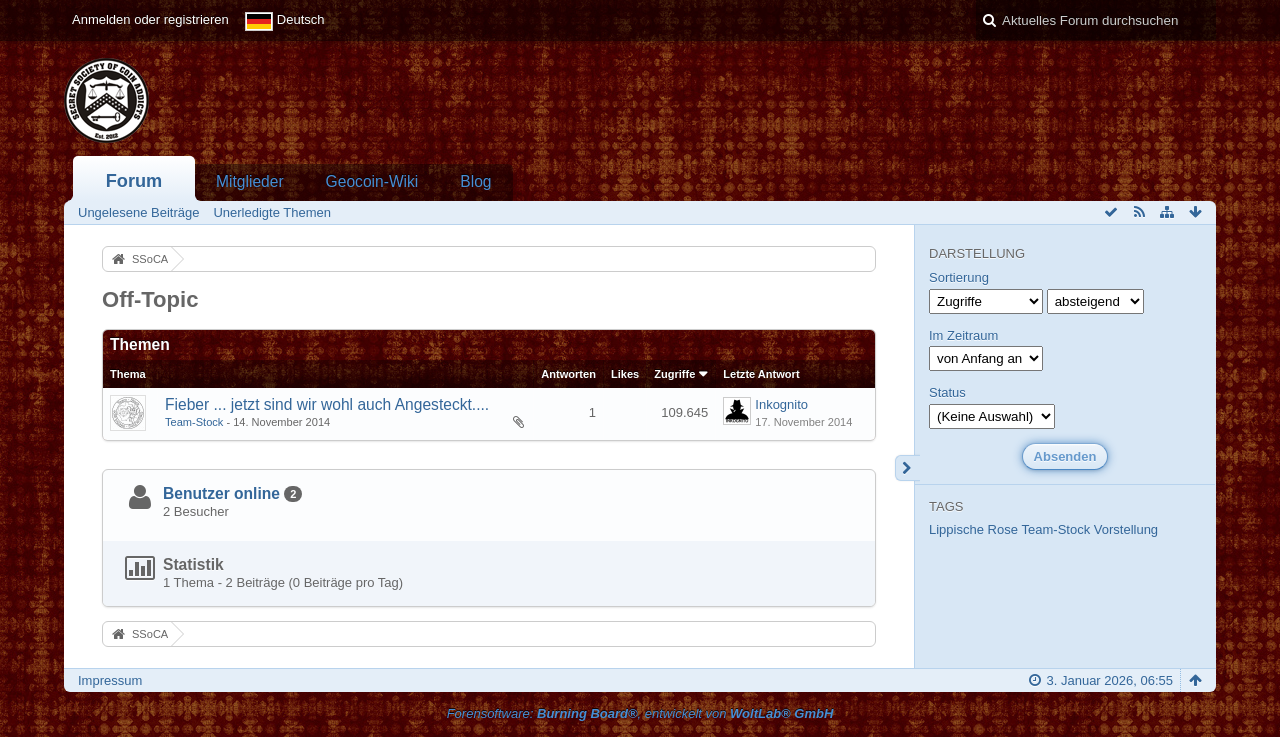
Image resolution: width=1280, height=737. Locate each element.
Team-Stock (194, 422)
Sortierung (959, 277)
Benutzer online (221, 493)
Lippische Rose (973, 529)
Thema (128, 374)
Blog (475, 181)
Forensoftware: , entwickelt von (640, 713)
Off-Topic (150, 299)
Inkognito (781, 404)
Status (947, 392)
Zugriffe (674, 374)
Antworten (568, 374)
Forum (134, 181)
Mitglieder (250, 181)
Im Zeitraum (963, 335)
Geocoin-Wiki (372, 181)
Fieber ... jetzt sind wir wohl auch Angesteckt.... (327, 404)
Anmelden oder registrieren (150, 19)
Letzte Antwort (761, 374)
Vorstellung (1126, 529)
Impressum (110, 680)
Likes (625, 374)
